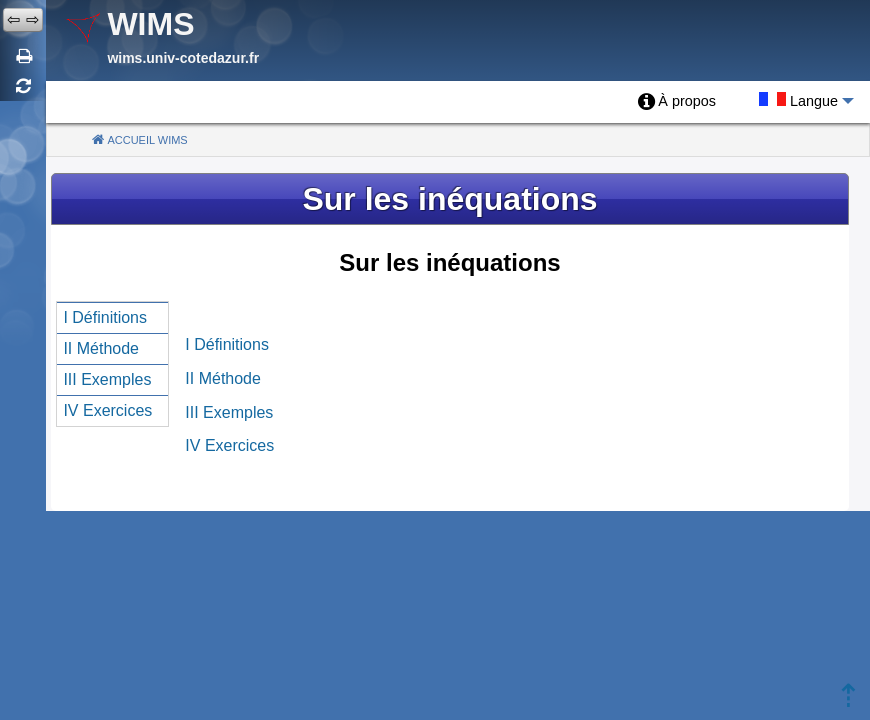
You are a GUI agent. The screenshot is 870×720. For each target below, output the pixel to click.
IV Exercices (229, 445)
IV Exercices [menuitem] (107, 410)
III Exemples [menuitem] (107, 379)
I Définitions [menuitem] (105, 317)
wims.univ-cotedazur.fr (183, 58)
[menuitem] (677, 102)
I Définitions (227, 344)
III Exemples (229, 412)
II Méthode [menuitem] (101, 348)
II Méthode (223, 378)
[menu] (112, 364)
